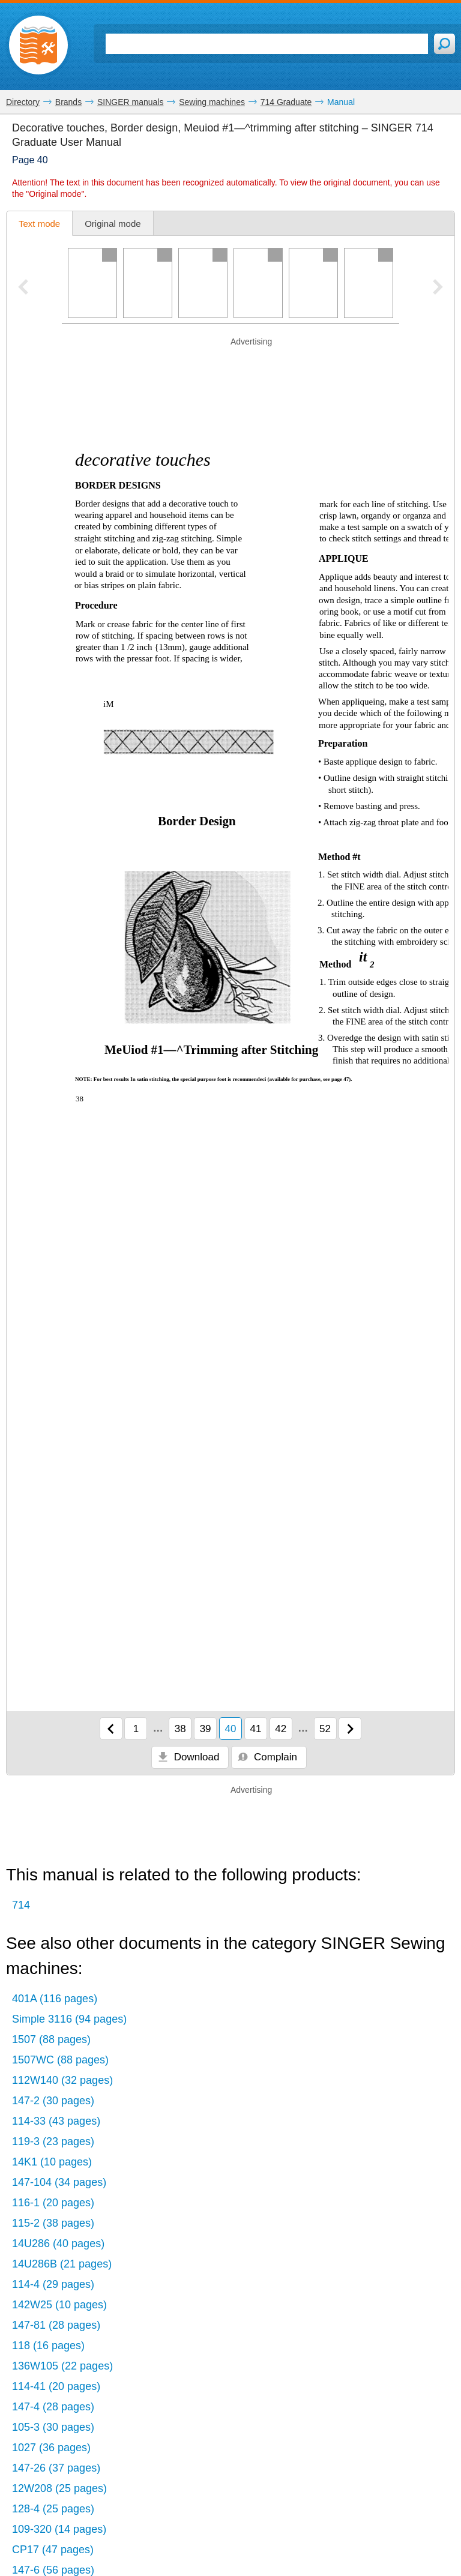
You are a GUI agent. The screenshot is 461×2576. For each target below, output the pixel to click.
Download (188, 1757)
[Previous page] (111, 1728)
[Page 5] (313, 283)
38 (180, 1729)
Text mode (39, 223)
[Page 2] (147, 283)
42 (280, 1729)
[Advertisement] (230, 366)
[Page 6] (368, 283)
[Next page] (350, 1728)
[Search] (267, 44)
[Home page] (38, 45)
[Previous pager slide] (23, 288)
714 (21, 1905)
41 (255, 1729)
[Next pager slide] (437, 288)
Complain (267, 1757)
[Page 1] (92, 283)
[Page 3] (202, 283)
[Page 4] (258, 283)
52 (325, 1729)
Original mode (112, 223)
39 (205, 1729)
